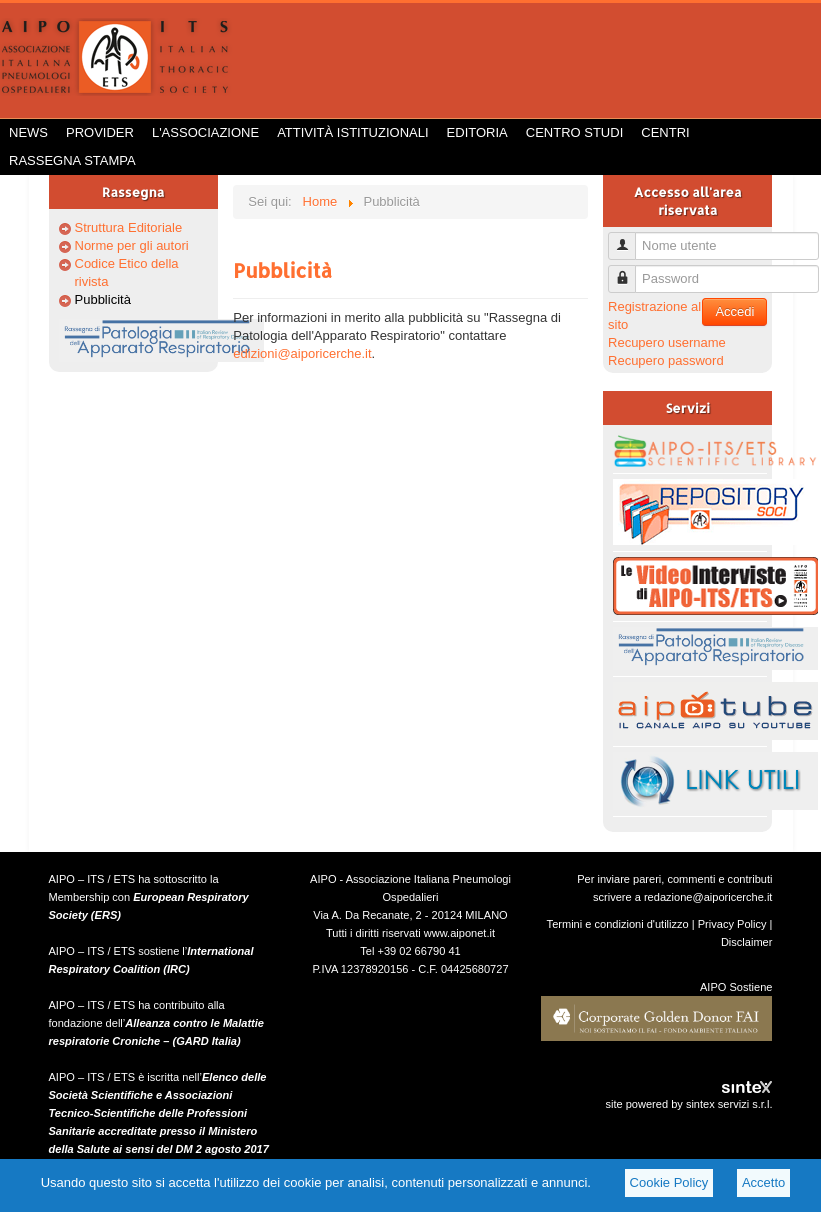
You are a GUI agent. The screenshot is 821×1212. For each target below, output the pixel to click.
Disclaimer (747, 942)
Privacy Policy (732, 924)
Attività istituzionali (352, 132)
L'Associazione (205, 132)
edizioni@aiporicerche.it (302, 353)
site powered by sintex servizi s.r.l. (688, 1104)
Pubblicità (103, 299)
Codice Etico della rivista (127, 272)
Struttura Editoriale (129, 227)
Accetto (763, 1182)
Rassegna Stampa (72, 160)
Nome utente (629, 237)
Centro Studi (575, 132)
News (28, 132)
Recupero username (667, 342)
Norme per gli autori (132, 245)
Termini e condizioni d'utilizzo (618, 924)
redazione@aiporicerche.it (708, 897)
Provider (100, 132)
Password (629, 270)
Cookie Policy (669, 1182)
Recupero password (666, 360)
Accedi (734, 311)
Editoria (477, 132)
